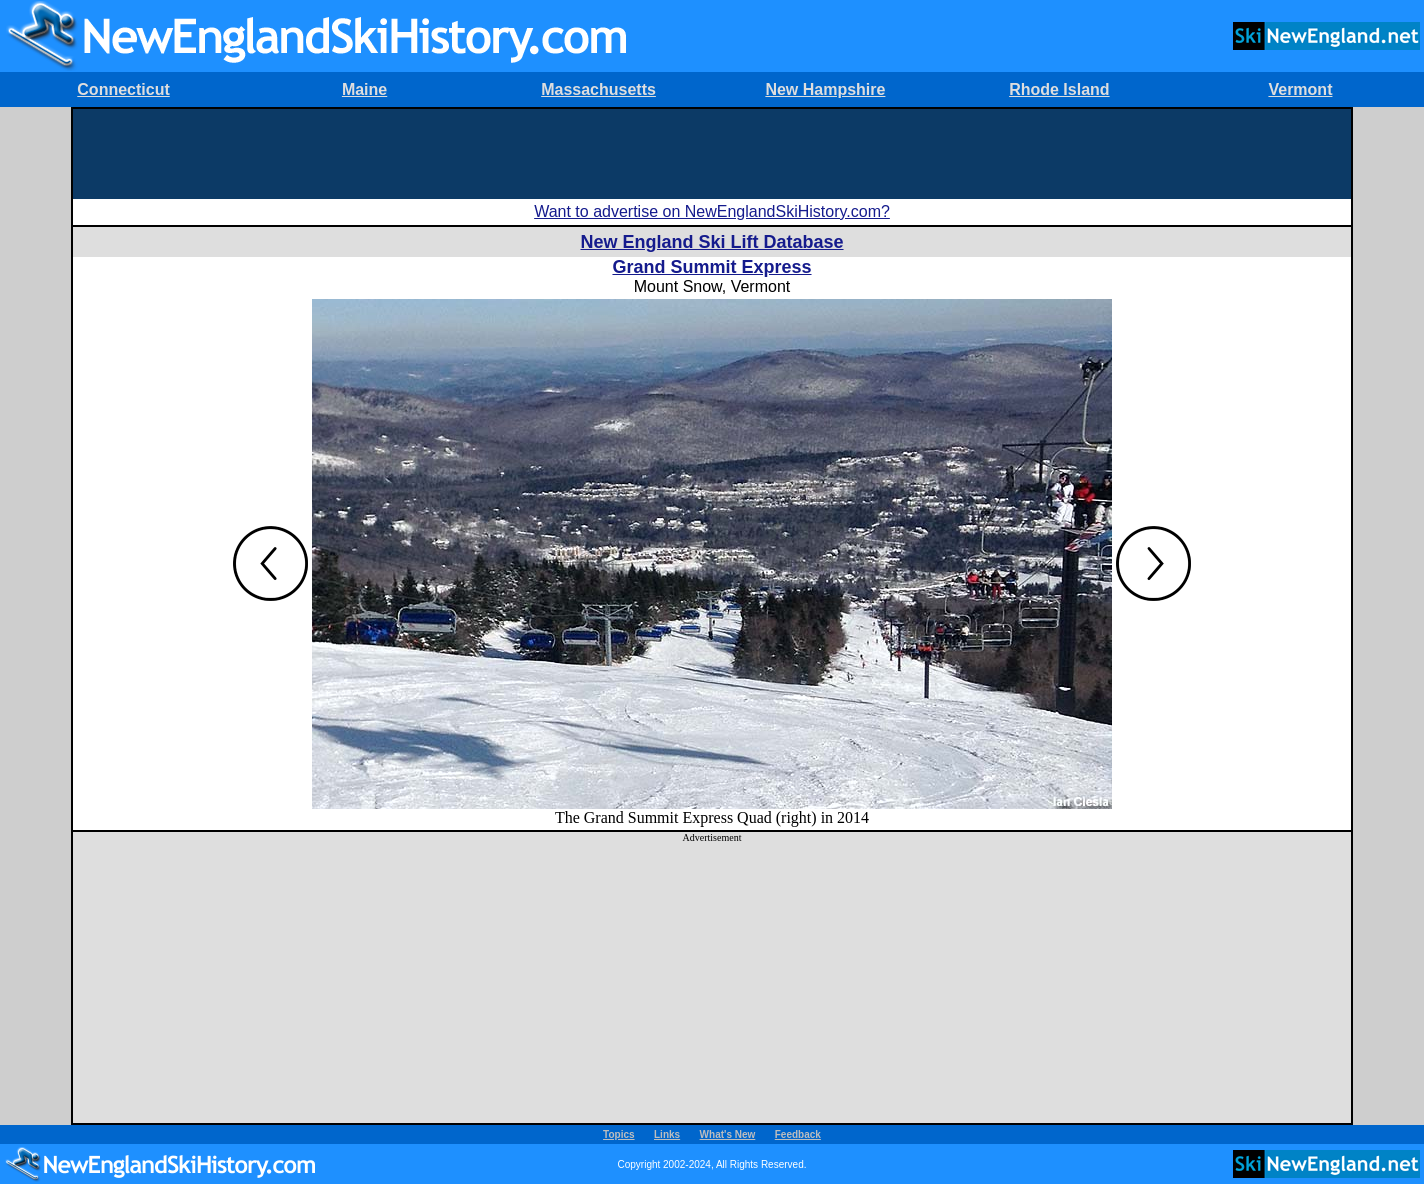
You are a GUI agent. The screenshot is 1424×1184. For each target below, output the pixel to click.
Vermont (1300, 89)
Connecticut (123, 89)
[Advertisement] (712, 154)
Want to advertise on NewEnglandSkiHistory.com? (712, 211)
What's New (728, 1134)
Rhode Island (1059, 89)
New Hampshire (825, 89)
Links (667, 1134)
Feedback (798, 1134)
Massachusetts (598, 89)
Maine (364, 89)
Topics (618, 1134)
